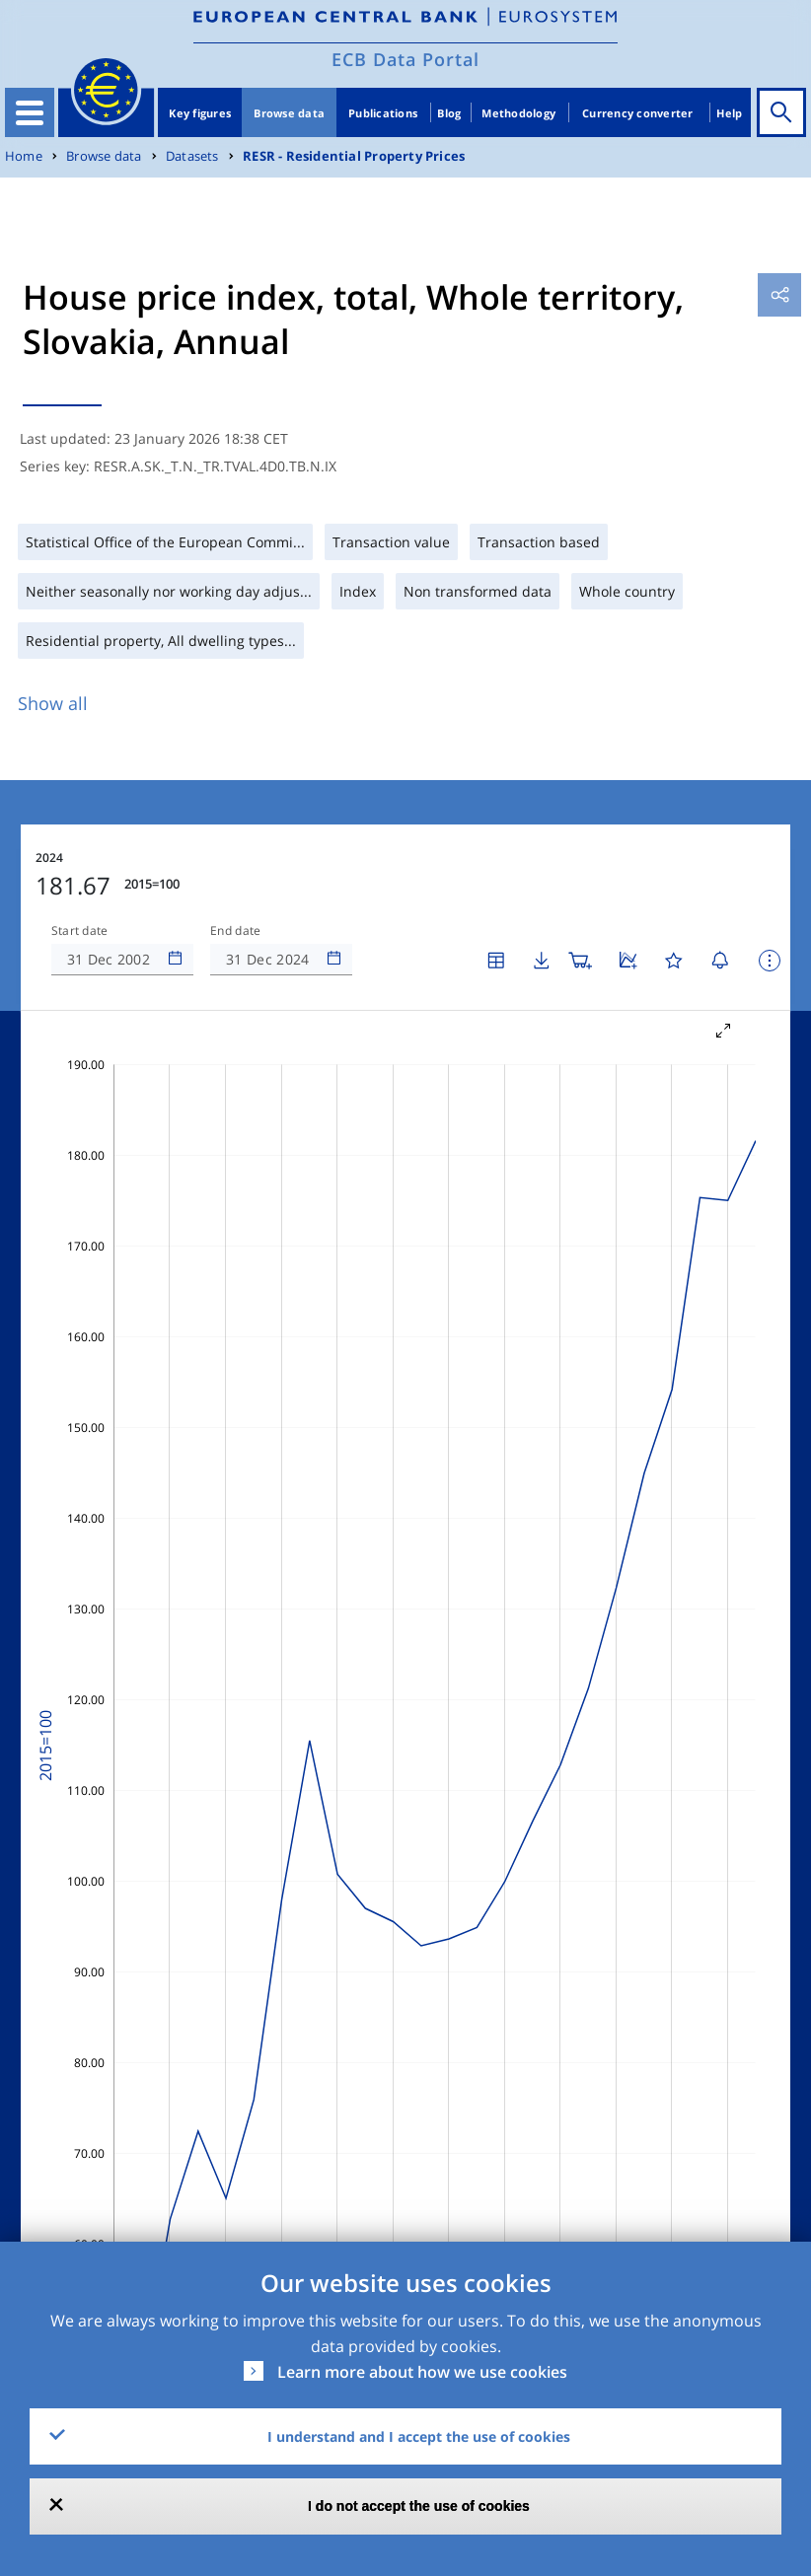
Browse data (289, 113)
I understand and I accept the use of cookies (418, 2436)
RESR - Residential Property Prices (354, 156)
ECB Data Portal (405, 59)
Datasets (192, 156)
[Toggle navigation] (29, 112)
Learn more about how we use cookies (422, 2372)
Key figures (200, 113)
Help (729, 113)
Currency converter (638, 113)
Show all (53, 703)
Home (23, 156)
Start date (80, 931)
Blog (449, 113)
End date (235, 931)
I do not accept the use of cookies (419, 2506)
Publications (382, 113)
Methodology (518, 113)
